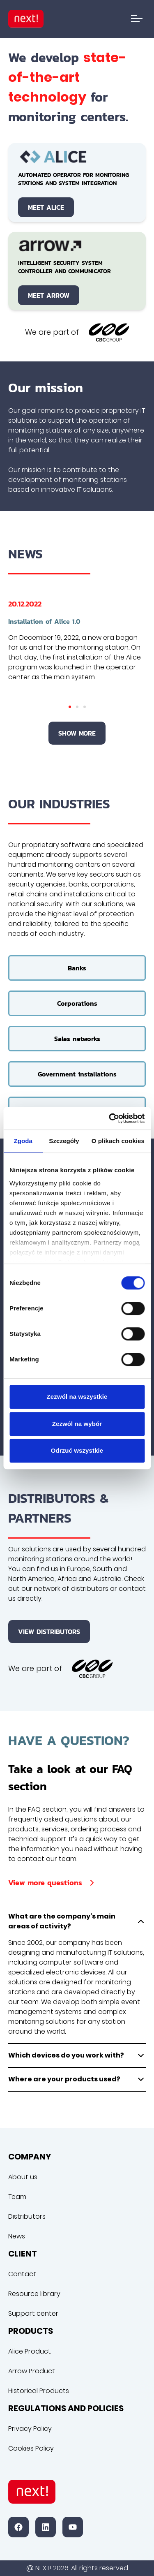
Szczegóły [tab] (64, 1140)
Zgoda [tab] (23, 1140)
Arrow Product (31, 2371)
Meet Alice (46, 207)
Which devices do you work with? (77, 2055)
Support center (33, 2313)
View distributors (49, 1631)
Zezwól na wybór (77, 1423)
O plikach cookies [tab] (118, 1140)
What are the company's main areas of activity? (77, 1921)
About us (22, 2177)
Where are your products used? (77, 2079)
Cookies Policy (31, 2448)
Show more (77, 733)
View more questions (52, 1882)
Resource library (34, 2293)
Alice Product (29, 2351)
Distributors (27, 2216)
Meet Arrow (48, 295)
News (16, 2236)
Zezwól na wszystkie (77, 1396)
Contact (22, 2274)
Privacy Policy (30, 2428)
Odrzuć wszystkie (77, 1450)
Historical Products (38, 2390)
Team (17, 2196)
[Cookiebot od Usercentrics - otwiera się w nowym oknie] (110, 1118)
